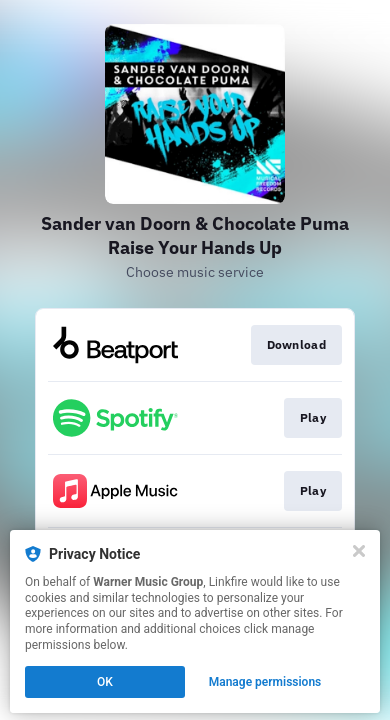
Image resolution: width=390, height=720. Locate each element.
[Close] (359, 551)
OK (105, 682)
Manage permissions (265, 682)
